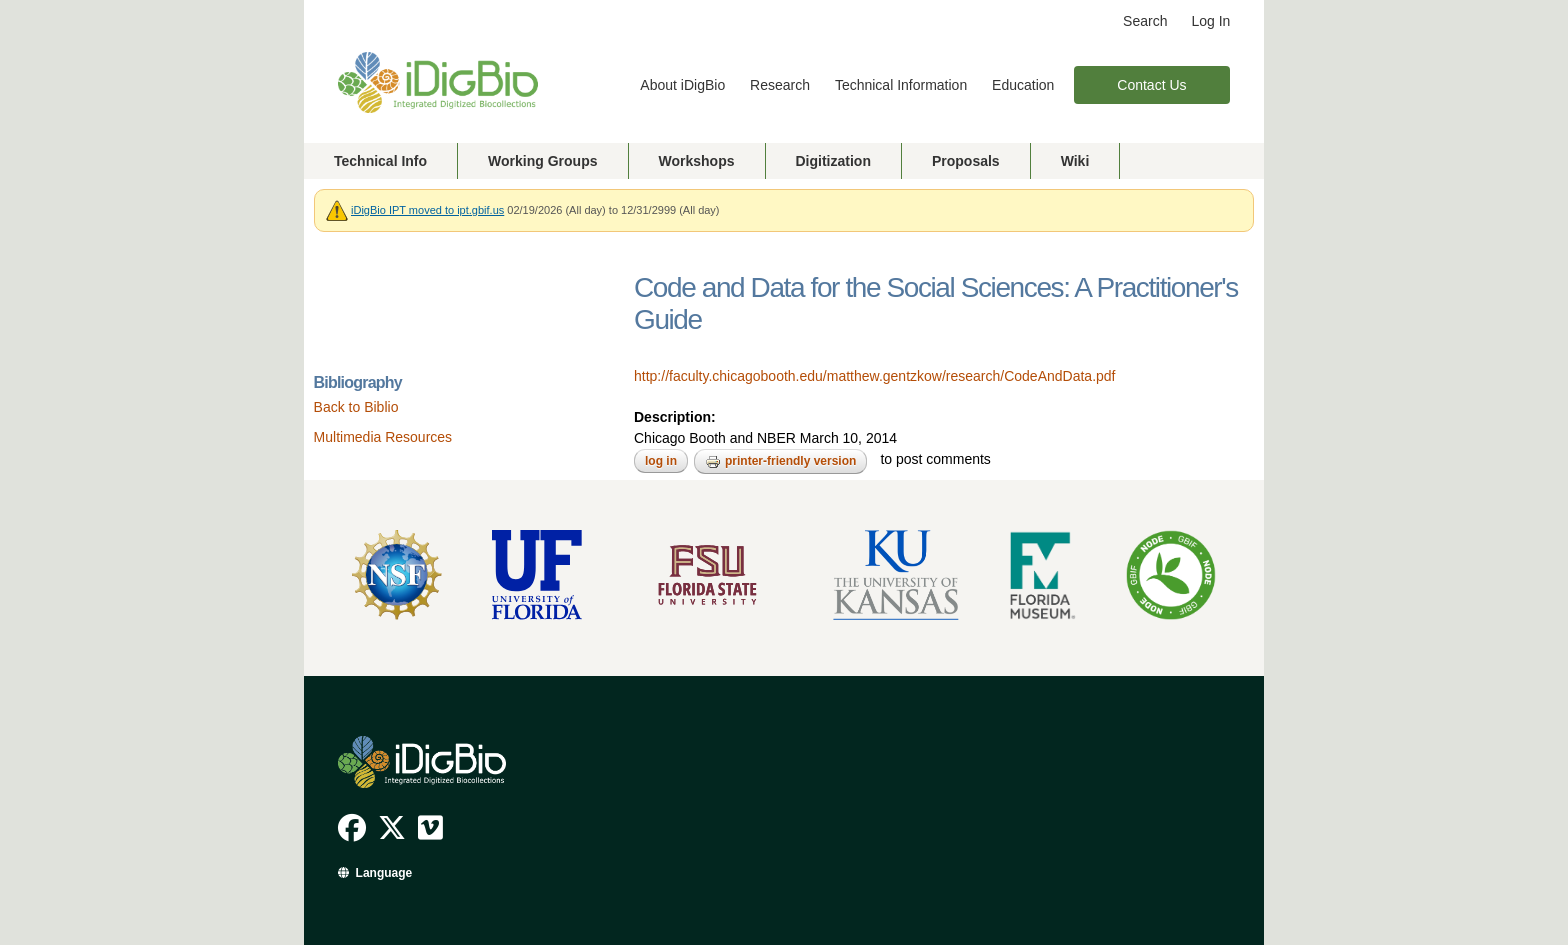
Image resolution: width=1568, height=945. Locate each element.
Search (1145, 21)
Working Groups (542, 161)
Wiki (1075, 161)
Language (384, 873)
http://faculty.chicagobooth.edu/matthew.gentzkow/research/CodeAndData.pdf (874, 376)
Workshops (697, 161)
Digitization (833, 161)
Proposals (966, 161)
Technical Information (901, 85)
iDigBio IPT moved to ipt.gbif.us (427, 210)
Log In (1210, 21)
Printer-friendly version (780, 462)
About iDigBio (682, 85)
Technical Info (380, 161)
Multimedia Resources (383, 437)
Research (780, 85)
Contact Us (1151, 85)
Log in (661, 461)
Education (1023, 85)
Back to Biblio (356, 407)
